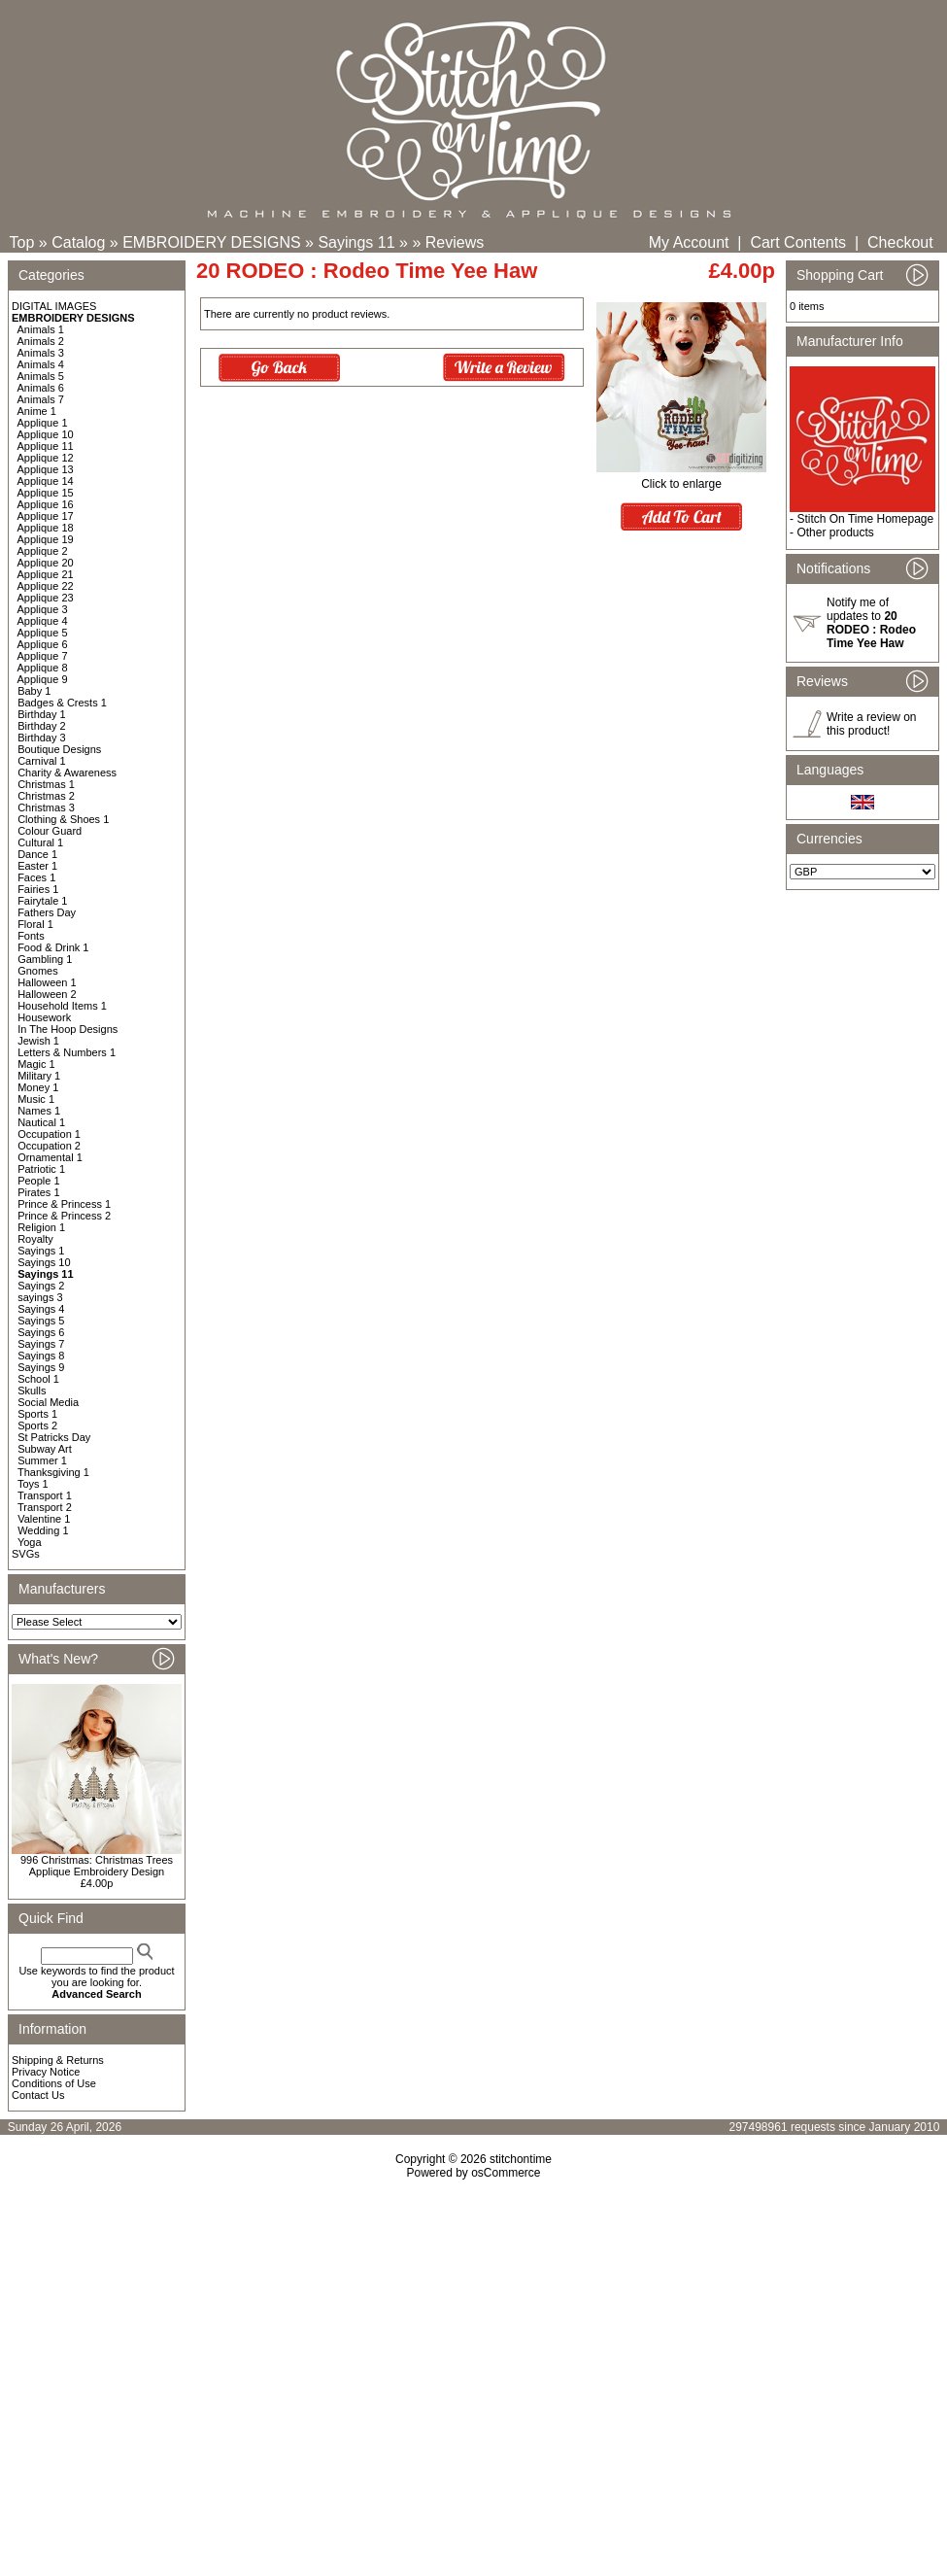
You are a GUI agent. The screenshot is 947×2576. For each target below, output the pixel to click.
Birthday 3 (41, 737)
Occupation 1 (49, 1134)
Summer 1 (42, 1460)
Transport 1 (44, 1495)
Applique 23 (45, 597)
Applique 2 (42, 551)
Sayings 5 (40, 1320)
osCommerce (505, 2173)
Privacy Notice (46, 2072)
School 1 (38, 1379)
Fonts (31, 936)
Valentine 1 (43, 1519)
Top (22, 242)
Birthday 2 (41, 726)
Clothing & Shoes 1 (63, 819)
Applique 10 (45, 434)
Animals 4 (40, 364)
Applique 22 (45, 586)
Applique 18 (45, 527)
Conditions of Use (54, 2083)
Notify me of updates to (871, 623)
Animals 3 (40, 353)
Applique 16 (45, 504)
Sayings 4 (40, 1309)
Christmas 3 (46, 807)
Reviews (454, 242)
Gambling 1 (44, 959)
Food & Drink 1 (52, 947)
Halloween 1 (47, 982)
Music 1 (35, 1099)
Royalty (35, 1239)
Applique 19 (45, 539)
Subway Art (44, 1449)
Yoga (29, 1542)
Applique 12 (45, 458)
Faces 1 (36, 877)
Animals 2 (40, 341)
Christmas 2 (46, 796)
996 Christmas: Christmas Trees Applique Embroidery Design (96, 1865)
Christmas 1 (46, 784)
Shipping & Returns (58, 2060)
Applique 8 (42, 667)
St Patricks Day (53, 1437)
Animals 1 (40, 329)
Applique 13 (45, 469)
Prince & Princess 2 (64, 1215)
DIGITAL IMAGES (54, 306)
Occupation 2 (49, 1145)
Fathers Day (46, 912)
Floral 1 (35, 924)
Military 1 (38, 1076)
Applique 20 (45, 562)
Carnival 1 (41, 761)
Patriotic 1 (41, 1169)
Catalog (78, 242)
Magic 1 (36, 1064)
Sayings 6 (40, 1332)
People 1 (38, 1180)
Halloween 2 (47, 994)
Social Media (48, 1402)
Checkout (900, 242)
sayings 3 (39, 1297)
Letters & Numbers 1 (66, 1052)
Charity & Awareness (67, 772)
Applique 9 (42, 679)
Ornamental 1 (50, 1157)
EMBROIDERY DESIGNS (211, 242)
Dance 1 (37, 854)
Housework (44, 1017)
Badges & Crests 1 (62, 702)
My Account (689, 242)
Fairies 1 (37, 889)
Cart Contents (798, 242)
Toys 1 (33, 1484)
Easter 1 (37, 866)
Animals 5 (40, 376)
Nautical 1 (41, 1122)
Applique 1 (42, 423)
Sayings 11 (356, 242)
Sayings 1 (40, 1250)
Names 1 (38, 1110)
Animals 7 (40, 399)
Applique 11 (45, 446)
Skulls (31, 1390)
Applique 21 (45, 574)
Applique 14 (45, 481)
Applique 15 (45, 492)
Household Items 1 (62, 1006)
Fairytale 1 (42, 901)
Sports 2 (37, 1425)
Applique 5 (42, 632)
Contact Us (38, 2095)
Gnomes (37, 971)
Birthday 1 (41, 714)
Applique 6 (42, 644)
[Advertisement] (473, 2347)
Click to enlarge (681, 478)
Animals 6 (40, 388)
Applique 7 (42, 656)
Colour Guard (49, 831)
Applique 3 (42, 609)
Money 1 (37, 1087)
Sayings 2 (40, 1285)
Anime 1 (36, 411)
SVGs (26, 1554)
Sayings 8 (40, 1355)
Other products (834, 532)
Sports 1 (37, 1414)
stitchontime (521, 2159)
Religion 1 (41, 1227)
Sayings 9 (40, 1367)
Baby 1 (34, 691)
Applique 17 (45, 516)
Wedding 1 (42, 1530)
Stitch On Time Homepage (864, 519)
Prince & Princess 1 (64, 1204)
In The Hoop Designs (67, 1029)
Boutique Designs (59, 749)
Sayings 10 (43, 1262)
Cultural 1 (40, 842)
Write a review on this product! (871, 724)
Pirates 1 (38, 1192)
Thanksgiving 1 (53, 1472)
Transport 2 (44, 1507)
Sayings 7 (40, 1344)
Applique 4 (42, 621)
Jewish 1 (38, 1041)
